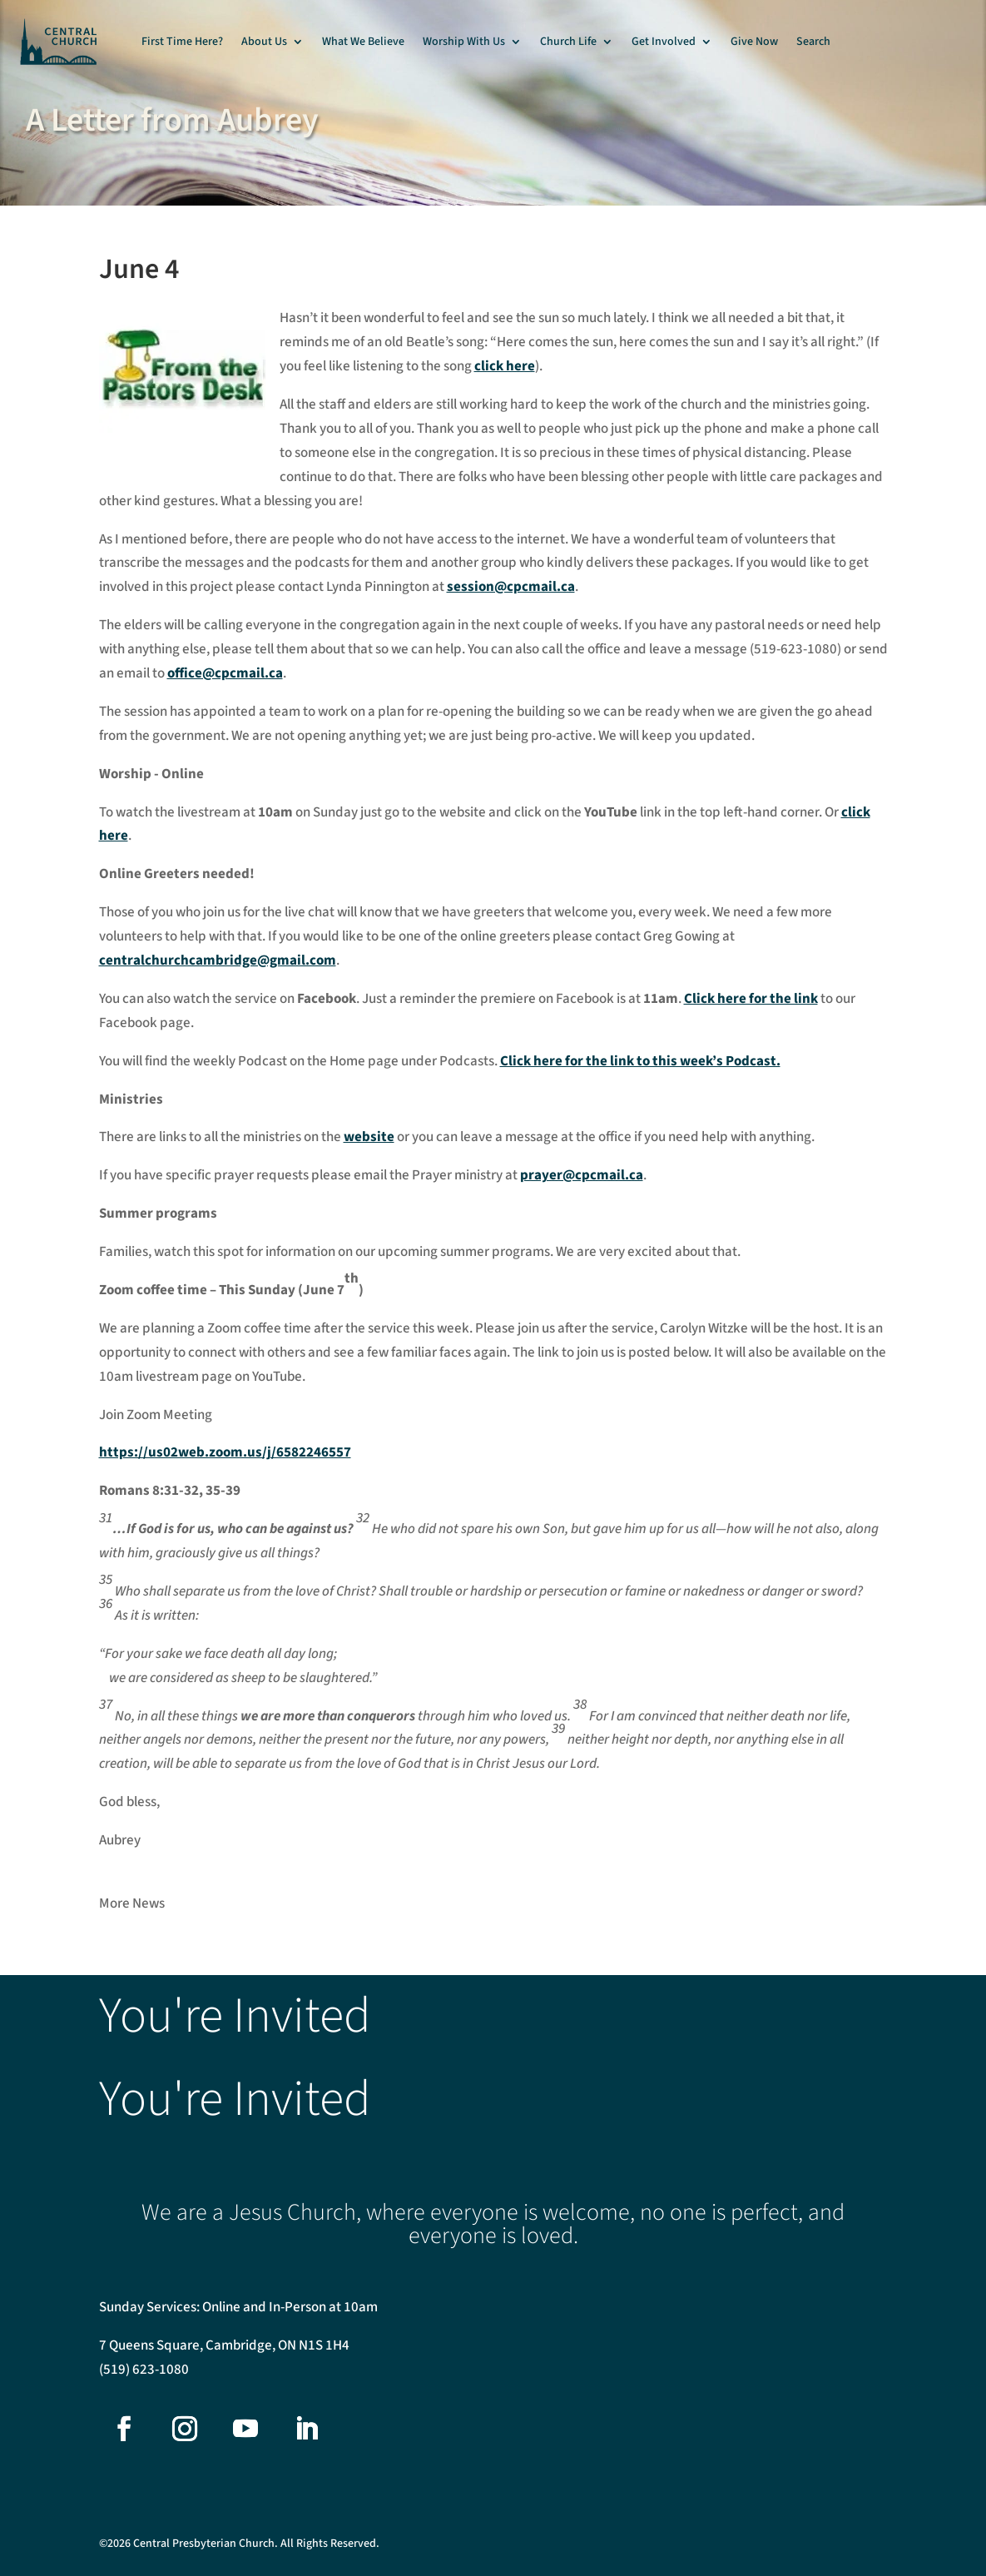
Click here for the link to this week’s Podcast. (640, 1061)
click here (504, 366)
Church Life (568, 41)
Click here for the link (751, 999)
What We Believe (363, 41)
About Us (264, 41)
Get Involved (664, 41)
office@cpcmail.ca (225, 673)
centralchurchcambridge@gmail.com (217, 960)
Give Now (754, 41)
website (369, 1137)
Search (813, 41)
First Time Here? (182, 41)
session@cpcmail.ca (511, 587)
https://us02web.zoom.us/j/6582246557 (225, 1452)
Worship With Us (464, 41)
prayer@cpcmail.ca (581, 1175)
